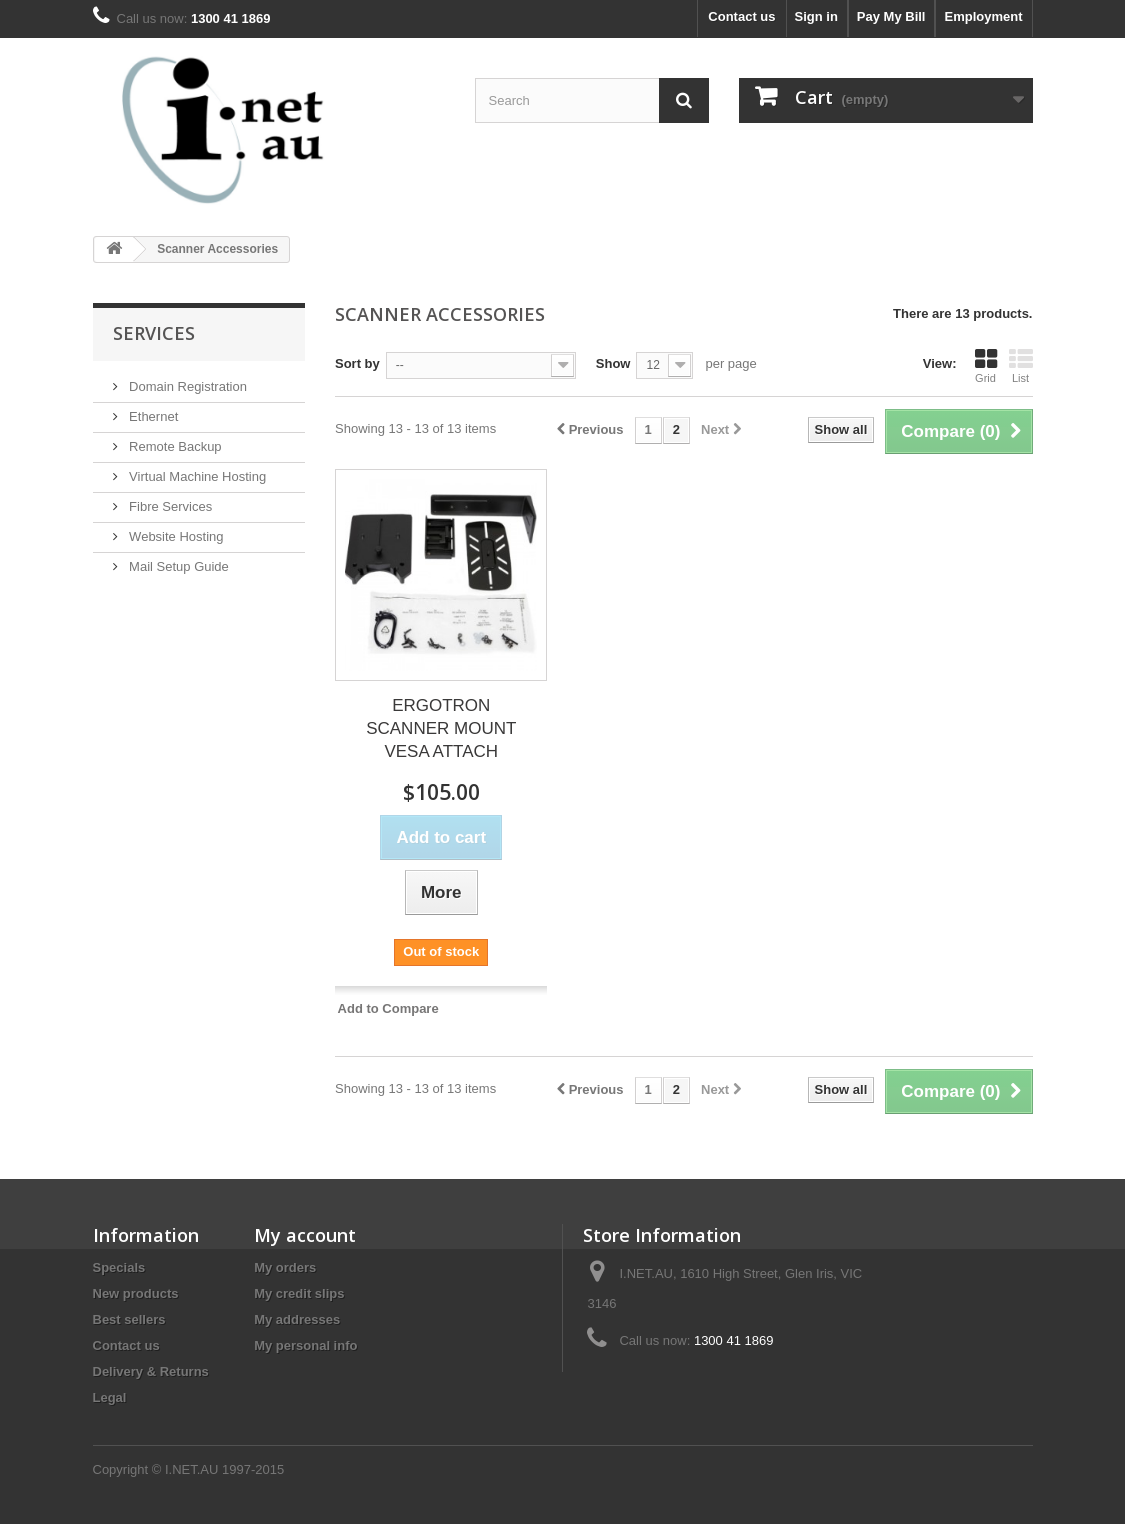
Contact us (741, 16)
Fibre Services (169, 506)
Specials (119, 1267)
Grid (986, 366)
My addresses (297, 1319)
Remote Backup (174, 446)
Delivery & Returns (151, 1371)
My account (305, 1235)
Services (154, 333)
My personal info (305, 1345)
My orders (285, 1267)
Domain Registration (186, 386)
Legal (110, 1397)
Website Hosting (175, 536)
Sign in (816, 16)
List (1021, 366)
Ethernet (152, 416)
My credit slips (299, 1293)
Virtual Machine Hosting (196, 476)
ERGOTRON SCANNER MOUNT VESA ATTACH (441, 728)
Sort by (357, 363)
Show (613, 363)
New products (136, 1293)
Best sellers (129, 1319)
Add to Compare (388, 1008)
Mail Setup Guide (177, 566)
